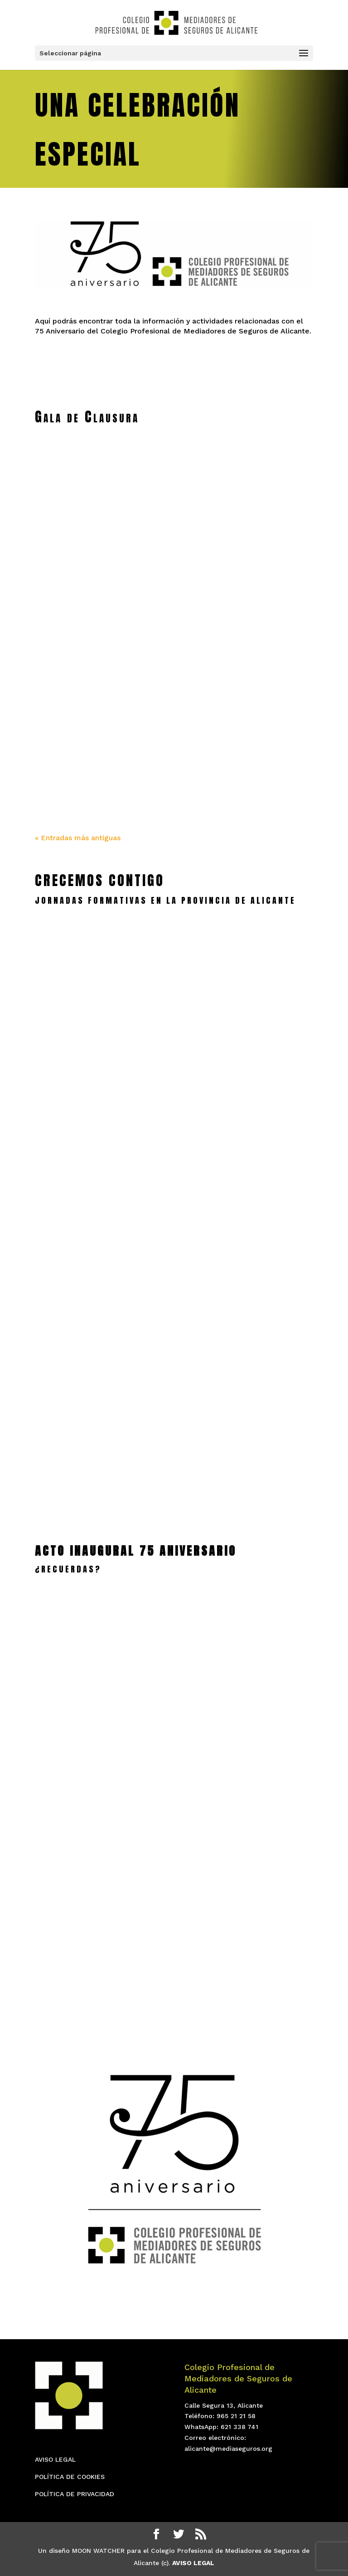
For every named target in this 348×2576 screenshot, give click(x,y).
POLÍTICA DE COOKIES (70, 2476)
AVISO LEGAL (55, 2459)
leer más (99, 1090)
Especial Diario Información (248, 558)
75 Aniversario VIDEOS (89, 1920)
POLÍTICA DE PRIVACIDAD (74, 2494)
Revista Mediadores (84, 558)
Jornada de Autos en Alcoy (99, 1414)
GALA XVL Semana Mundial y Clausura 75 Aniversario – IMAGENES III (99, 734)
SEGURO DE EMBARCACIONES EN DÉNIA (99, 1237)
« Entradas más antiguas (78, 837)
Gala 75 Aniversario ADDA (244, 1882)
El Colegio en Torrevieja (249, 1415)
